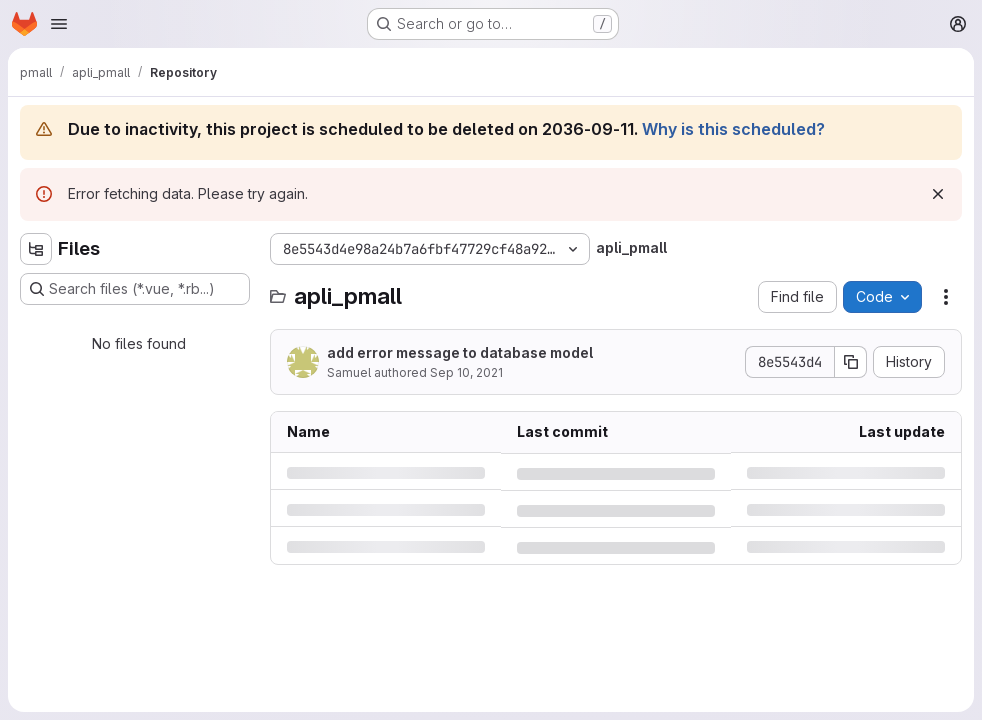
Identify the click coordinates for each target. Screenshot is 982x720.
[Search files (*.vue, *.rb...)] (135, 289)
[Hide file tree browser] (36, 249)
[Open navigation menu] (59, 24)
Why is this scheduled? (733, 129)
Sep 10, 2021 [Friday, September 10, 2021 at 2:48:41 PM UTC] (466, 372)
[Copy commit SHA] (851, 362)
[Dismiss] (938, 194)
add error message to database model (460, 352)
